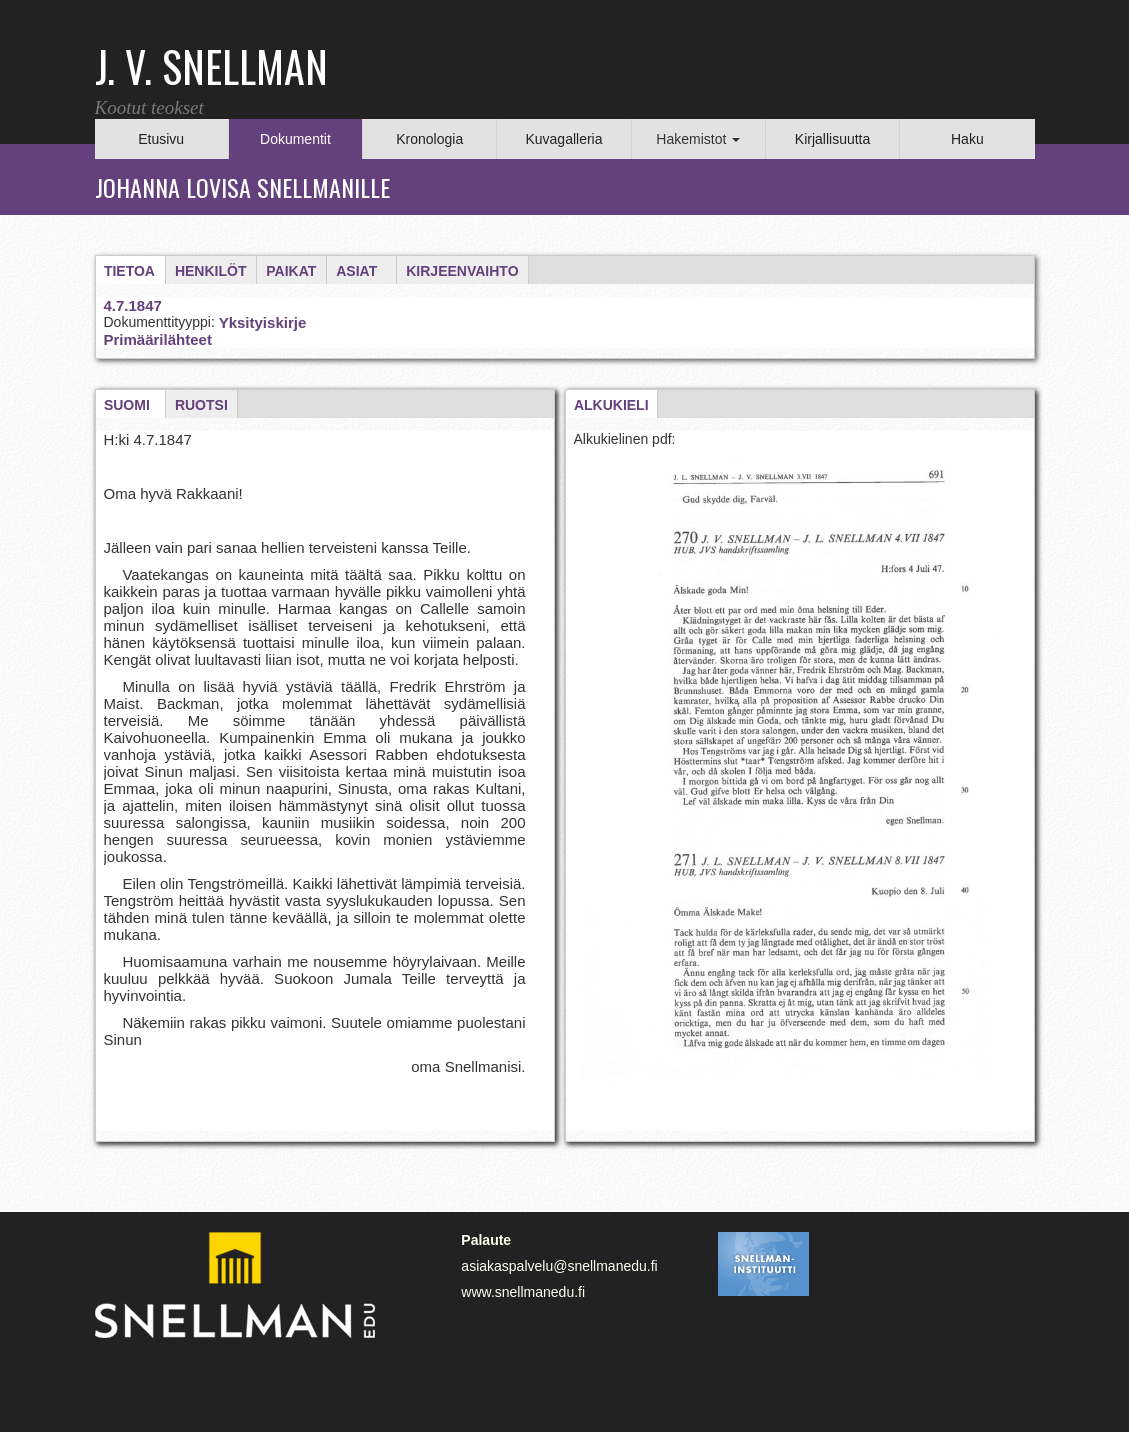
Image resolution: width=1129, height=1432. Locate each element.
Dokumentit (295, 139)
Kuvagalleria (563, 139)
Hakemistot (698, 139)
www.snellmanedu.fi (523, 1292)
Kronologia (429, 139)
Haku (967, 139)
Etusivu (161, 139)
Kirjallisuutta (832, 139)
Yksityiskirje (263, 322)
